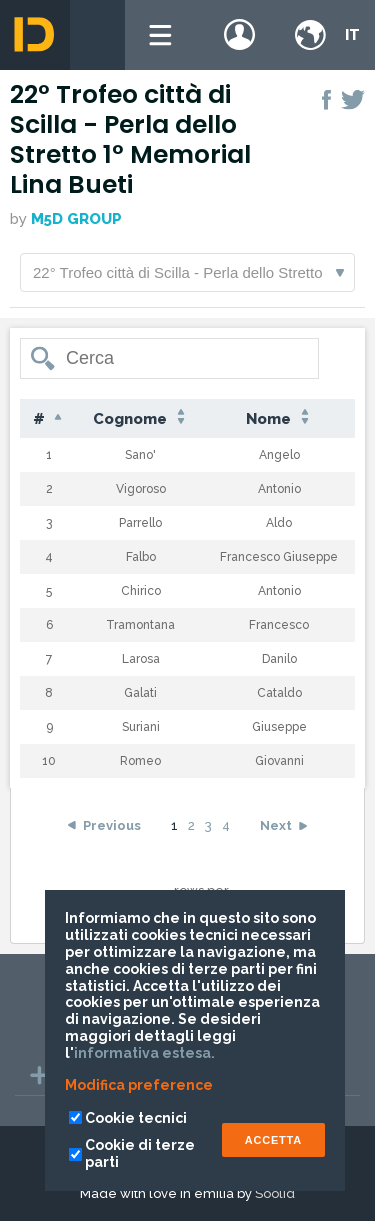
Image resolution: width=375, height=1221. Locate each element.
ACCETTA (273, 1140)
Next (276, 825)
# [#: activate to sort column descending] (49, 419)
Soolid (275, 1193)
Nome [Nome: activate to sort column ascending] (279, 418)
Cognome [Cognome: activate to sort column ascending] (140, 418)
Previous (112, 825)
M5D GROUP (76, 219)
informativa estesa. (144, 1053)
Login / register (240, 35)
